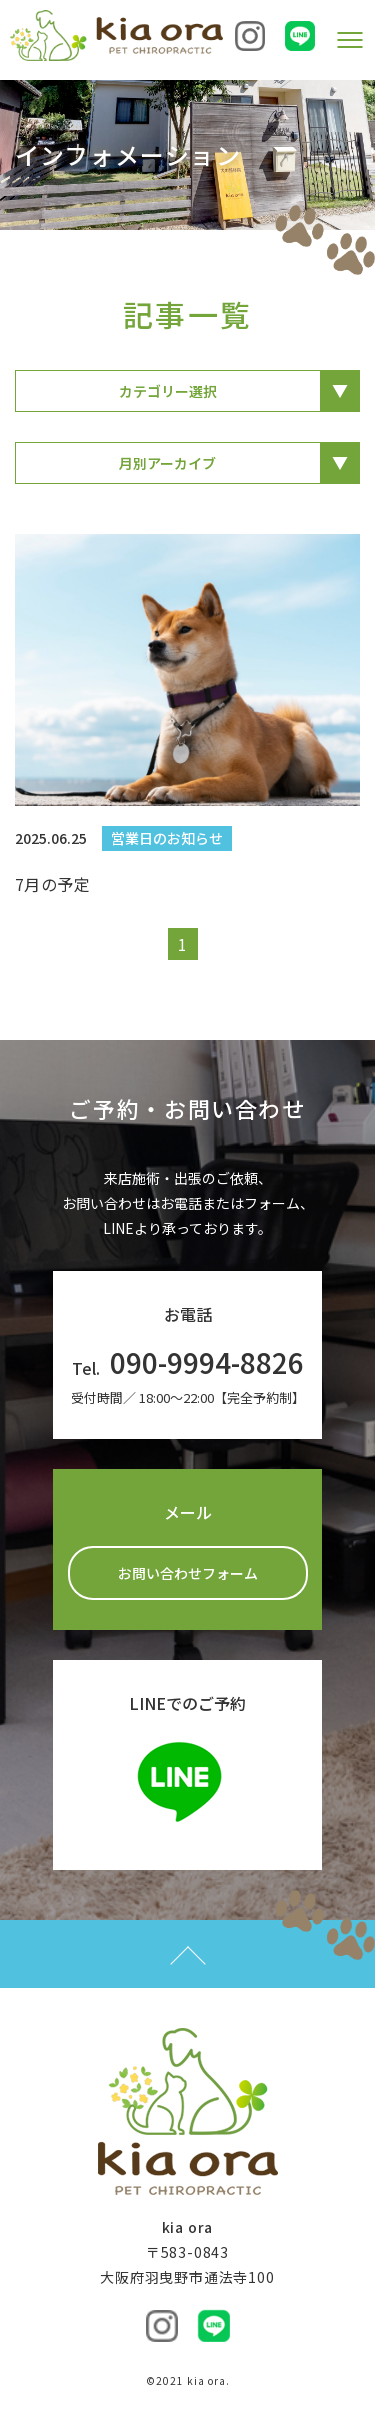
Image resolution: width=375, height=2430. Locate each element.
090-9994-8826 (207, 1362)
